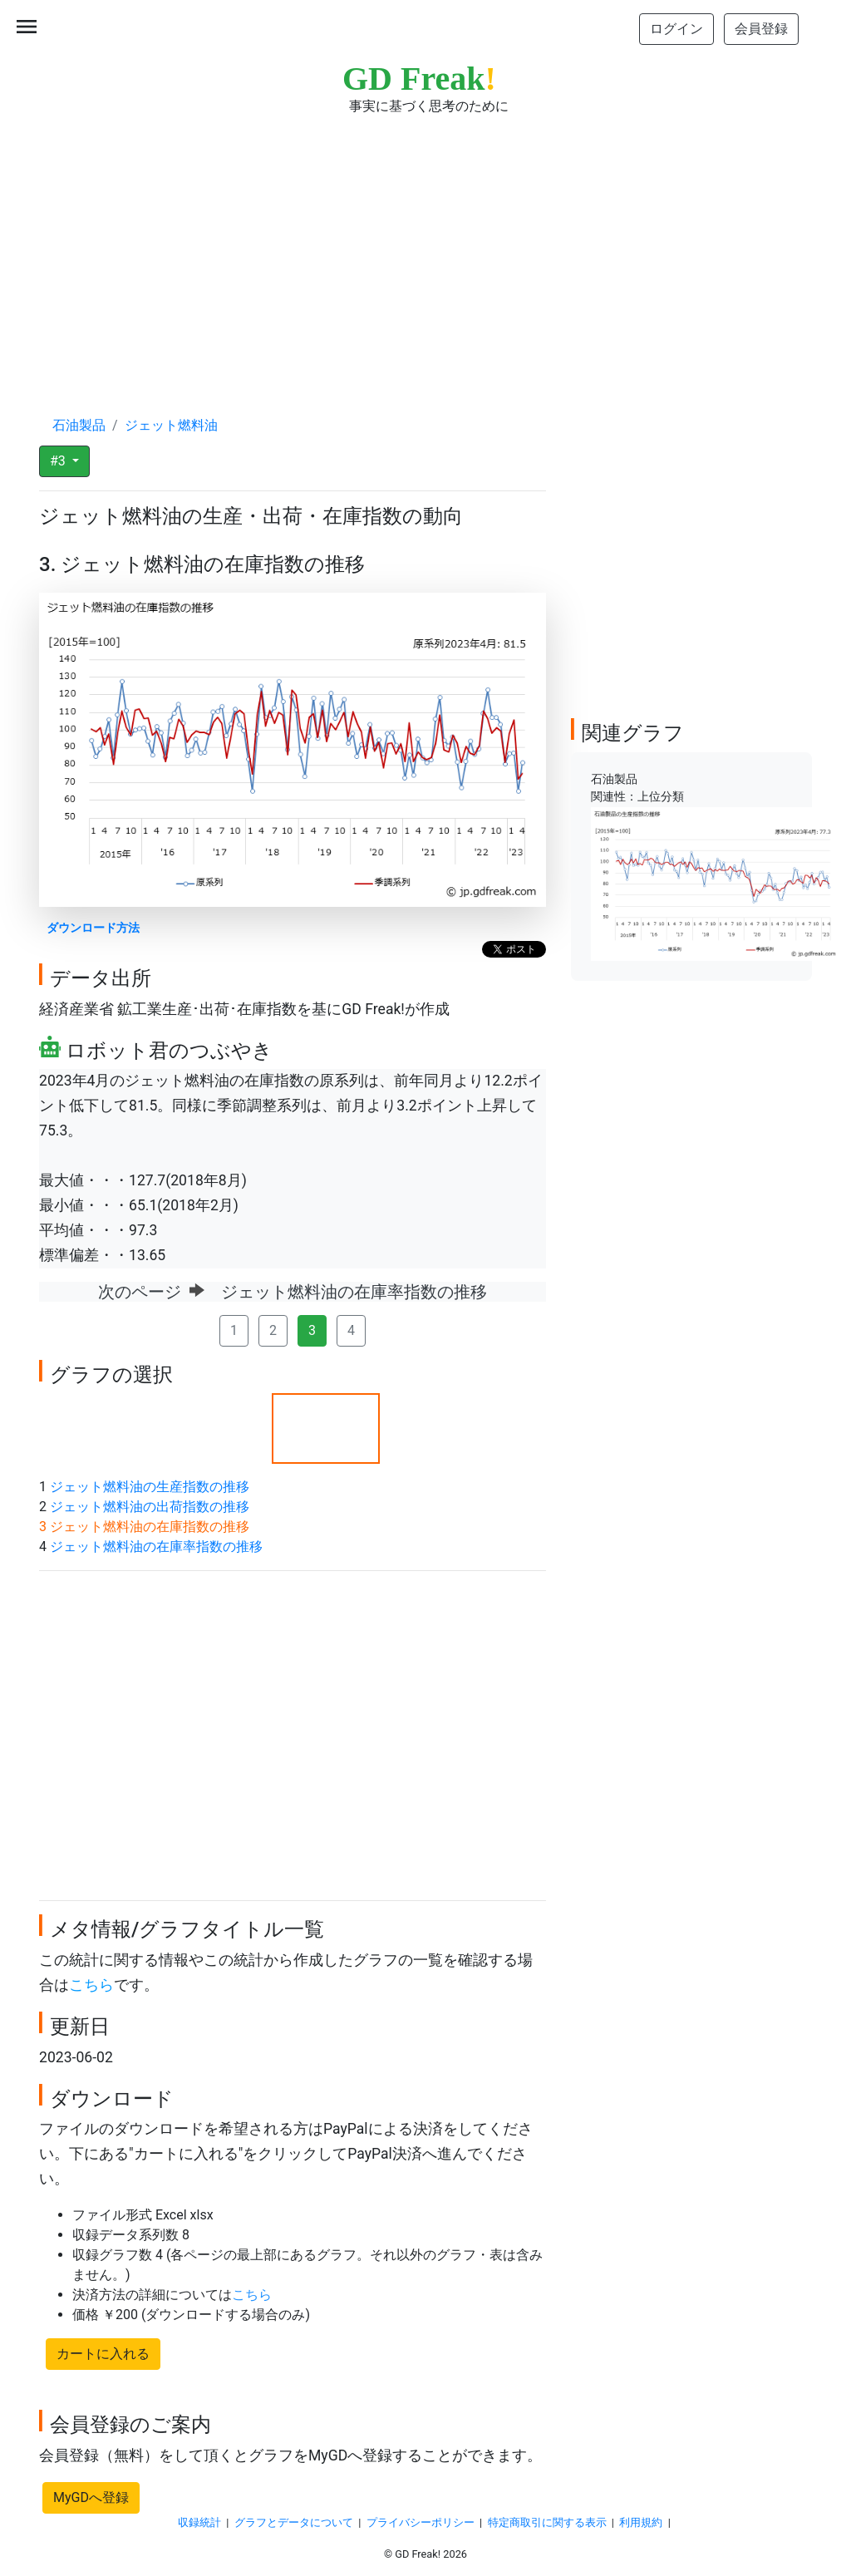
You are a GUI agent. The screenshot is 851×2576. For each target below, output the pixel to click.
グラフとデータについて (293, 2522)
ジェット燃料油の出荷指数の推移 (149, 1507)
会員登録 (761, 29)
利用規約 (640, 2522)
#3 (59, 461)
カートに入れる (103, 2354)
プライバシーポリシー (420, 2522)
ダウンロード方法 (93, 928)
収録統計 (199, 2522)
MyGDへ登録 (91, 2497)
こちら (91, 1985)
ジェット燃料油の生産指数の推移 (149, 1487)
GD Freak (419, 78)
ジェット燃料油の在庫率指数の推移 (156, 1546)
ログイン (676, 29)
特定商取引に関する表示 (547, 2522)
